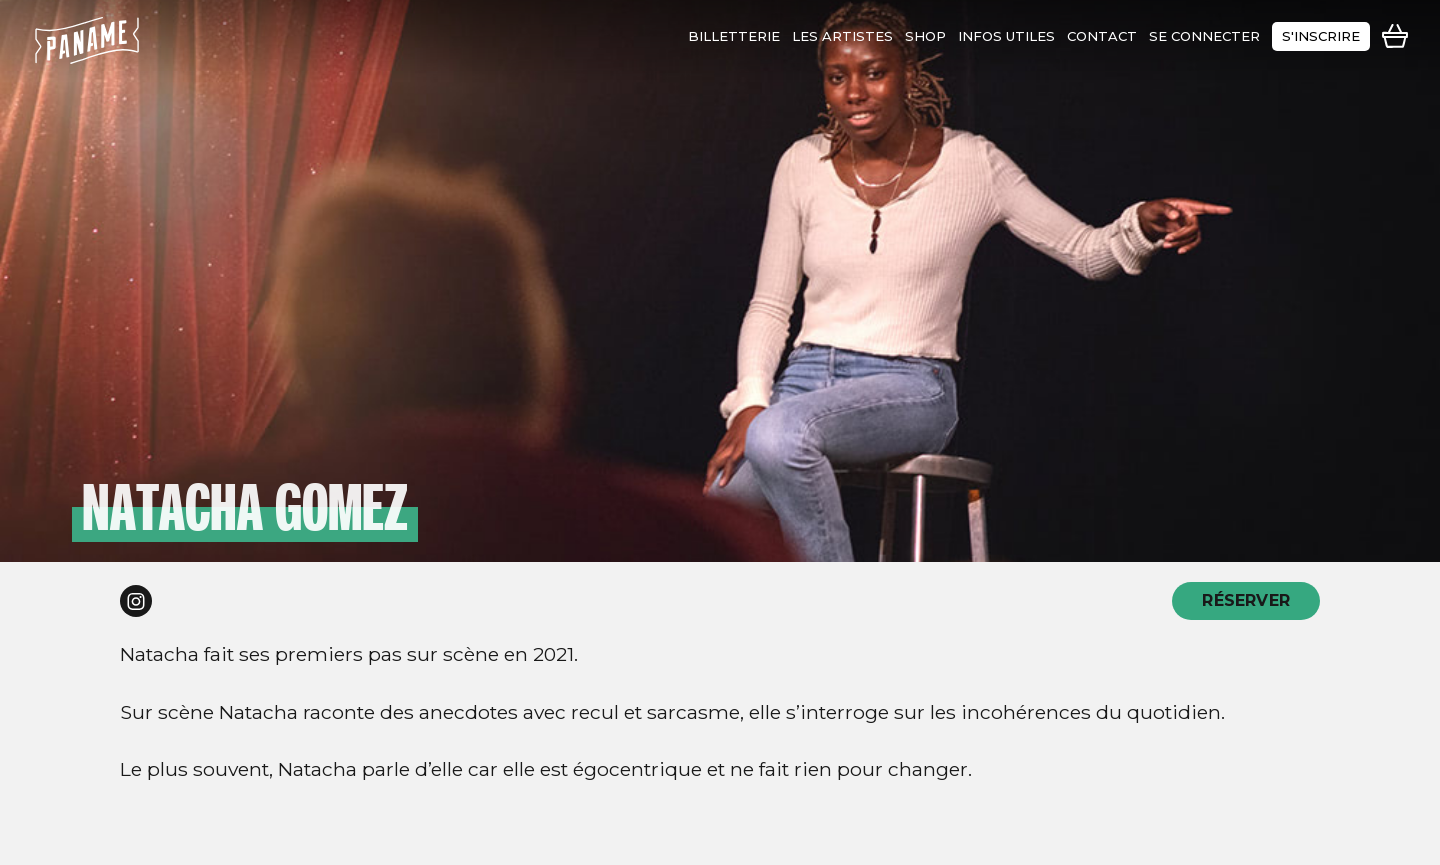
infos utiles (1006, 36)
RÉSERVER (1246, 600)
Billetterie (734, 36)
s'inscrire (1321, 36)
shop (925, 36)
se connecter (1204, 36)
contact (1102, 36)
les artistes (842, 36)
